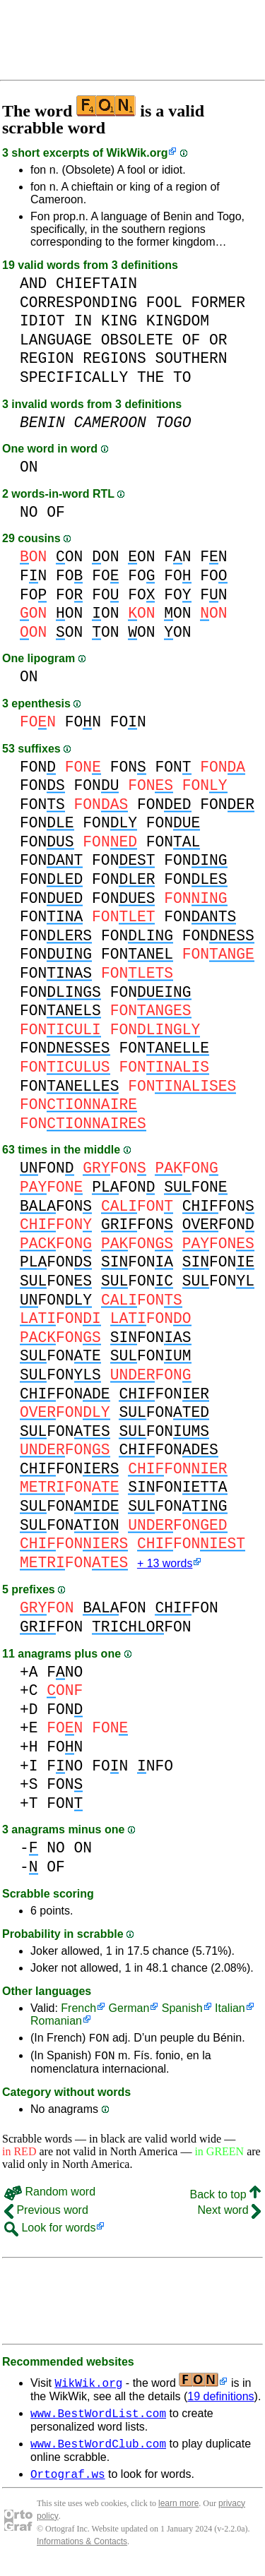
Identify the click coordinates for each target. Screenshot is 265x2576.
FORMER (218, 302)
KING (119, 321)
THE (150, 377)
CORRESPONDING (78, 302)
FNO (65, 1673)
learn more (178, 2515)
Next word (229, 2216)
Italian (230, 2009)
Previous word (46, 2216)
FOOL (164, 302)
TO (182, 377)
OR (218, 340)
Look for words (49, 2233)
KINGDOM (177, 321)
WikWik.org (137, 153)
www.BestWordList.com (98, 2420)
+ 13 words (164, 1565)
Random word (49, 2197)
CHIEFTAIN (96, 283)
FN (177, 556)
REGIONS (114, 358)
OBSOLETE (137, 340)
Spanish (182, 2009)
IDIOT (42, 321)
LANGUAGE (56, 340)
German (129, 2009)
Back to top (225, 2200)
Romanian (56, 2022)
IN (83, 321)
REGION (47, 358)
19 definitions (220, 2402)
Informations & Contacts (82, 2553)
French (78, 2009)
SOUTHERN (191, 358)
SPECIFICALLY (74, 377)
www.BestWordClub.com (98, 2453)
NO (29, 512)
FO (69, 575)
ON (29, 467)
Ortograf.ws (67, 2485)
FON (83, 722)
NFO (155, 1767)
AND (33, 283)
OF (191, 340)
